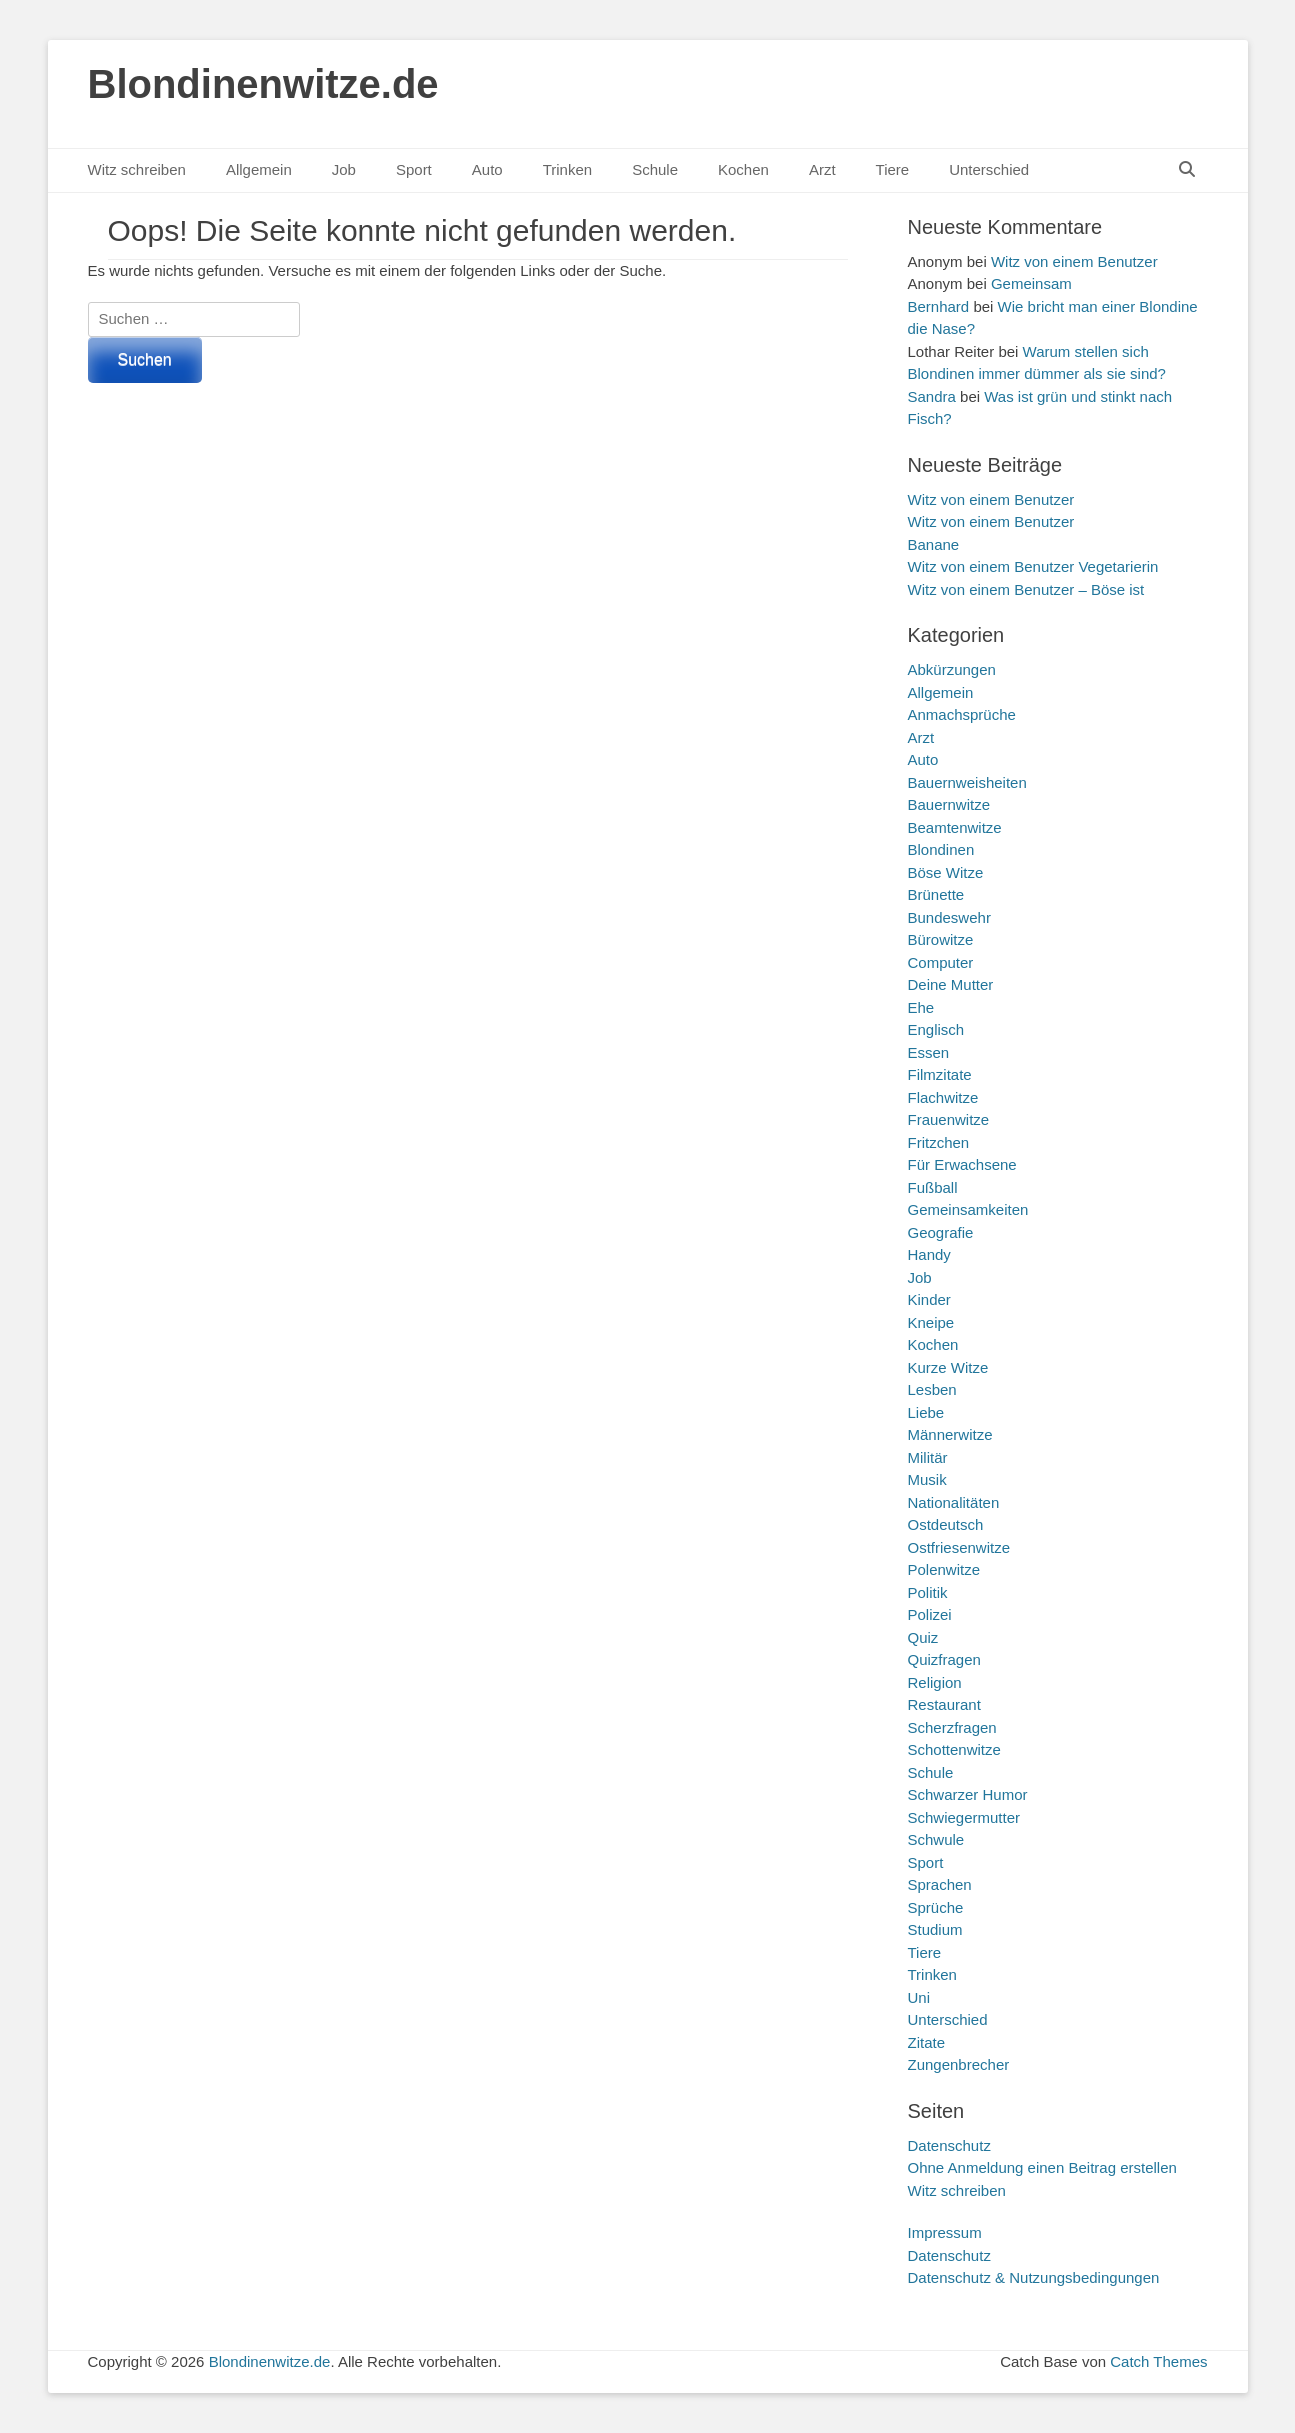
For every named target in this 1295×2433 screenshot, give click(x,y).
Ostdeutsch (946, 1524)
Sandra (932, 396)
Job (344, 169)
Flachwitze (943, 1097)
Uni (919, 1997)
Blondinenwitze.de (263, 84)
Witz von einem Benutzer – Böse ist (1026, 589)
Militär (928, 1457)
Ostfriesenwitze (959, 1547)
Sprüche (936, 1907)
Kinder (929, 1299)
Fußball (933, 1187)
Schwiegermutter (964, 1817)
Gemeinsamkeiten (968, 1209)
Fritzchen (939, 1142)
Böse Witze (946, 872)
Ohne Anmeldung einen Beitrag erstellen (1042, 2167)
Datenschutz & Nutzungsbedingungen (1034, 2277)
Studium (935, 1929)
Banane (934, 544)
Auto (487, 169)
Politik (928, 1592)
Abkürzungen (952, 669)
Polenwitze (944, 1569)
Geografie (941, 1232)
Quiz (923, 1637)
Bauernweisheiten (967, 782)
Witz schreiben (137, 169)
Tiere (893, 169)
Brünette (936, 894)
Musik (927, 1479)
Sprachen (940, 1884)
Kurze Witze (948, 1367)
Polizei (930, 1614)
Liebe (926, 1412)
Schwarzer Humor (968, 1794)
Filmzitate (940, 1074)
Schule (655, 169)
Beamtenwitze (955, 827)
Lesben (932, 1389)
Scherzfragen (952, 1727)
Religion (935, 1682)
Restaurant (944, 1704)
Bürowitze (941, 939)
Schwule (936, 1839)
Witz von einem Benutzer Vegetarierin (1033, 566)
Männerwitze (950, 1434)
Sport (414, 169)
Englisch (936, 1029)
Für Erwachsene (962, 1164)
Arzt (822, 169)
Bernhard (939, 306)
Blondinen (941, 849)
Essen (929, 1052)
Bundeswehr (949, 917)
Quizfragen (944, 1659)
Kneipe (931, 1322)
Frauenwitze (949, 1119)
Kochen (743, 169)
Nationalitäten (954, 1502)
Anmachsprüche (962, 714)
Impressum (945, 2232)
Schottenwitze (954, 1749)
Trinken (567, 169)
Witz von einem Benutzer (1074, 261)
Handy (929, 1254)
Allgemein (259, 169)
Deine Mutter (951, 984)
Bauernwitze (949, 804)
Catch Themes (1158, 2361)
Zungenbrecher (959, 2064)
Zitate (927, 2042)
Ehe (921, 1007)
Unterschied (989, 169)
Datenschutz (949, 2145)
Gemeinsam (1031, 283)
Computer (941, 962)
